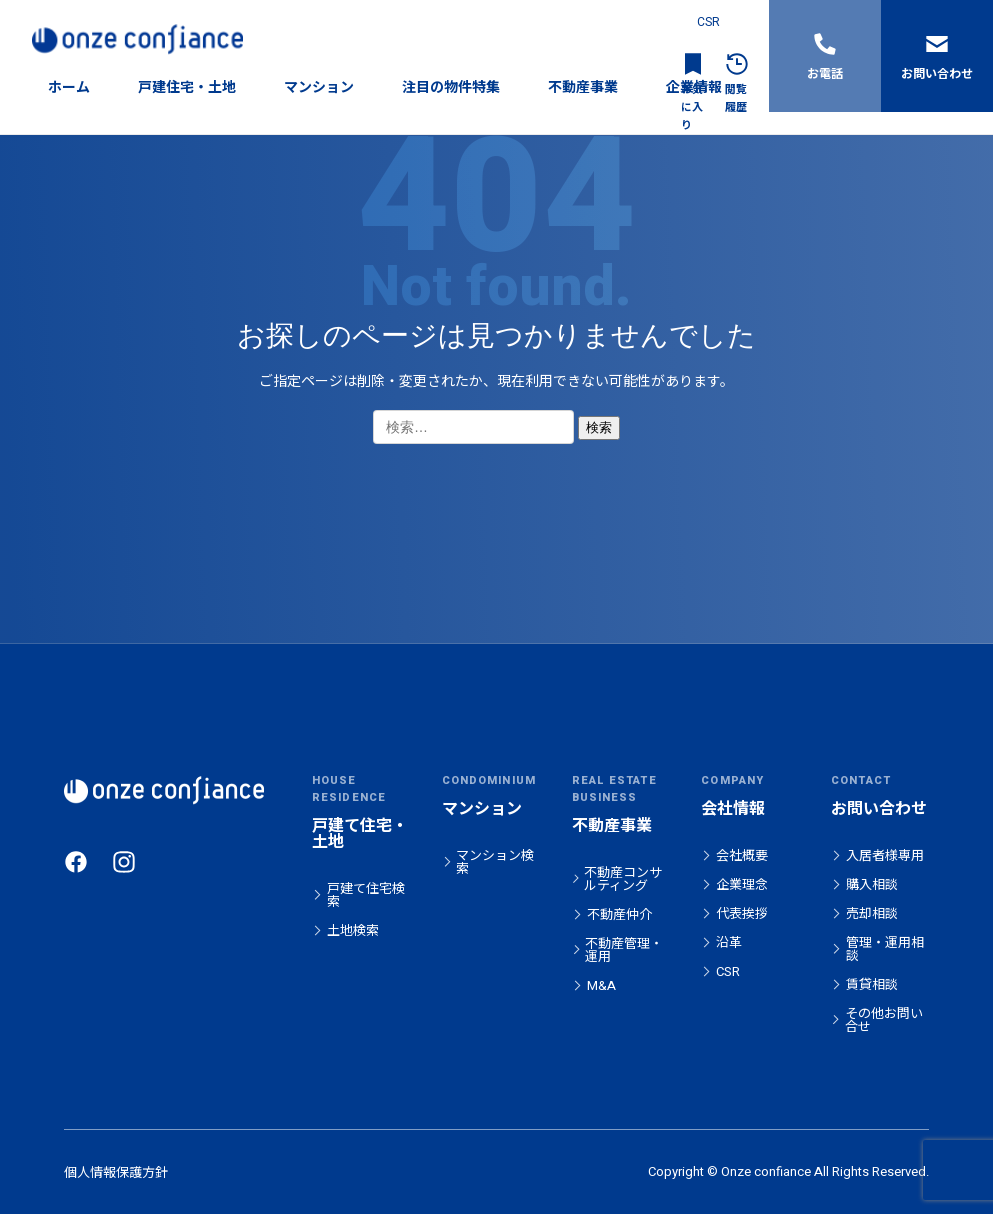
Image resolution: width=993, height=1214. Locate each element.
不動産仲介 (619, 914)
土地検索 (353, 930)
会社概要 (742, 855)
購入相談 (872, 884)
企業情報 (694, 87)
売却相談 (872, 913)
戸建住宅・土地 (187, 87)
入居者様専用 (885, 855)
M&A (601, 985)
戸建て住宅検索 (366, 895)
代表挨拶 (742, 913)
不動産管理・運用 (624, 950)
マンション (319, 87)
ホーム (69, 87)
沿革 (729, 942)
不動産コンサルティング (623, 879)
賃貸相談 (872, 984)
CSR (708, 22)
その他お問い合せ (884, 1020)
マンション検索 (495, 862)
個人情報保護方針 (116, 1172)
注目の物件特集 (451, 87)
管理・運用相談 (885, 949)
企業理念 (742, 884)
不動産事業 (583, 87)
